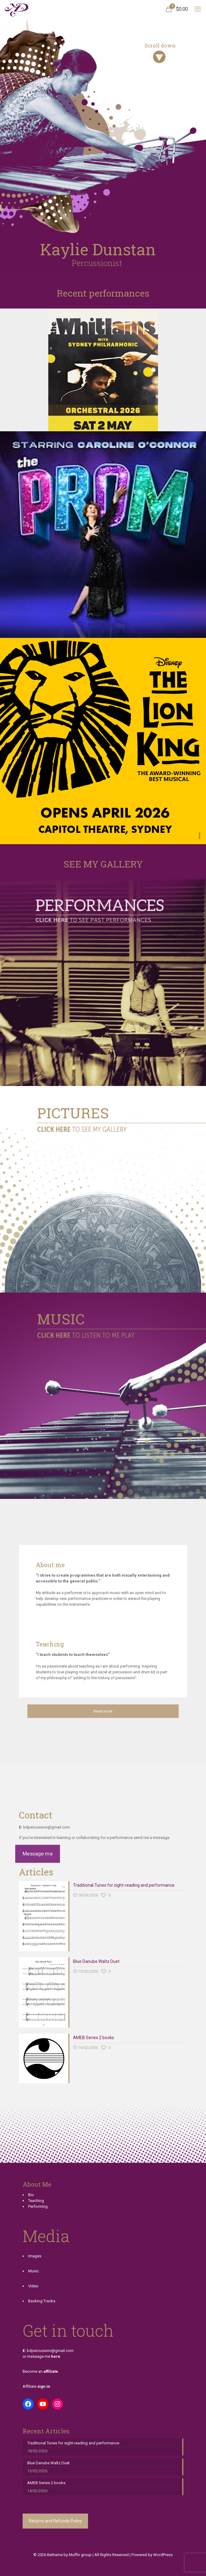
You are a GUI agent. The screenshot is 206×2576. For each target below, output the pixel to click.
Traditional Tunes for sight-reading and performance (124, 1885)
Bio (31, 2194)
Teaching (36, 2200)
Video (33, 2286)
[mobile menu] (198, 9)
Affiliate (36, 2386)
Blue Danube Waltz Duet (96, 1961)
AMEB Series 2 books (93, 2037)
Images (34, 2256)
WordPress (163, 2554)
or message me (41, 2356)
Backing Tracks (41, 2301)
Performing (38, 2206)
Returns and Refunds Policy (55, 2520)
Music (33, 2271)
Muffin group (80, 2554)
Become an (40, 2371)
